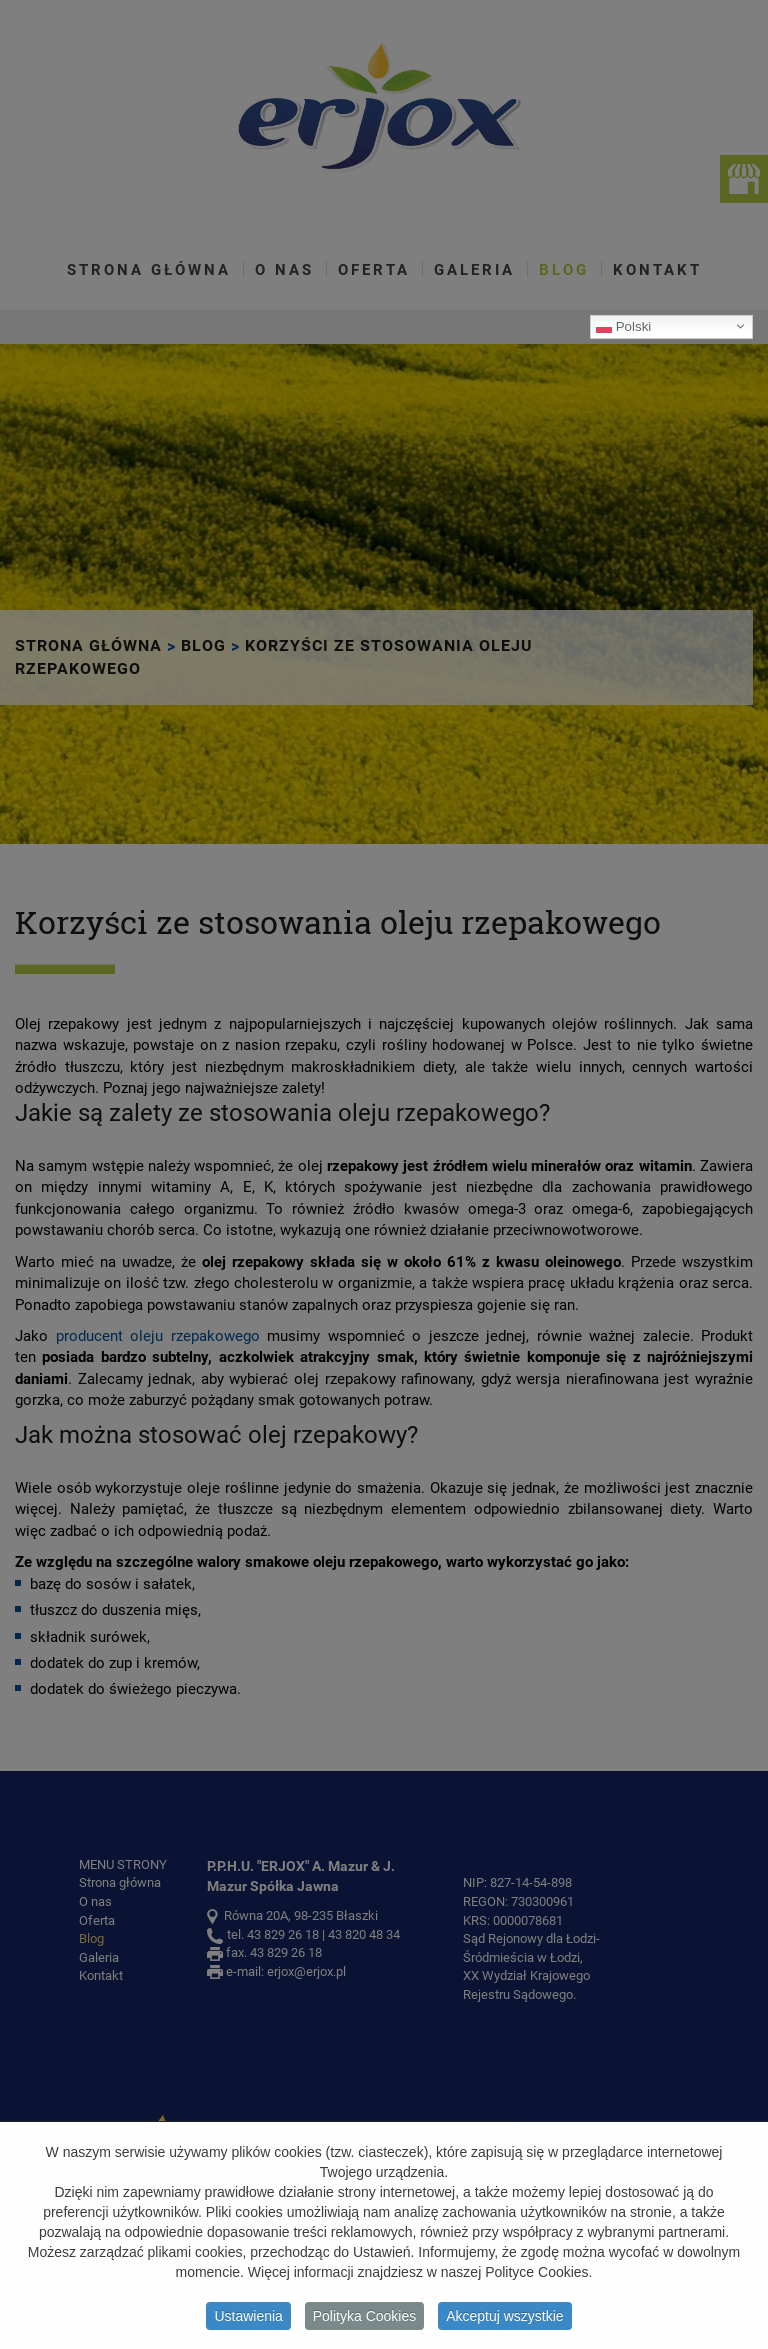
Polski (623, 326)
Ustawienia (248, 2320)
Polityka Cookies (365, 2320)
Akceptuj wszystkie (504, 2320)
